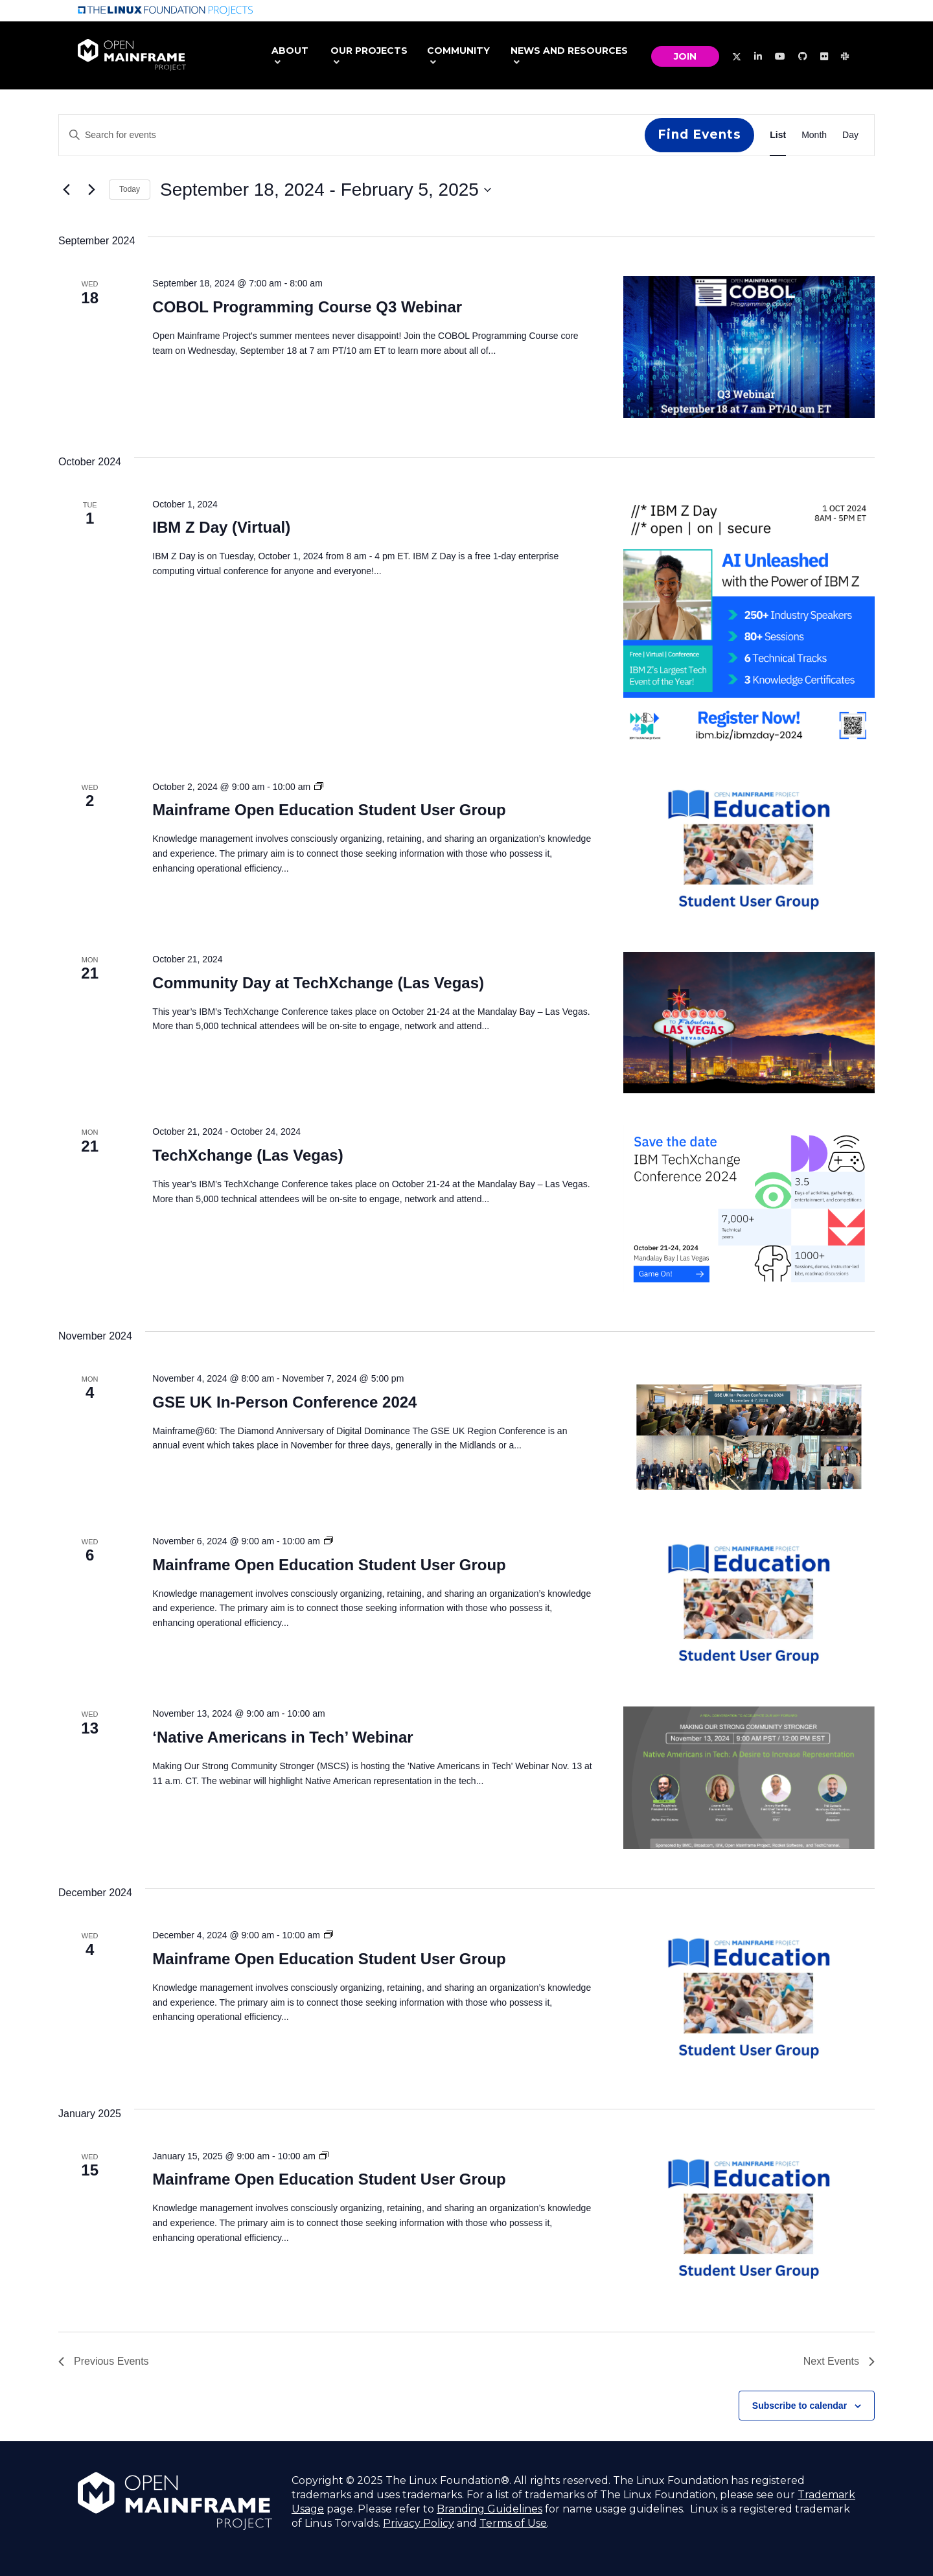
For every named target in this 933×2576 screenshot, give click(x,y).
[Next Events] (91, 190)
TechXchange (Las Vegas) (247, 1155)
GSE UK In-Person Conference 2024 (284, 1402)
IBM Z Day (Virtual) (221, 527)
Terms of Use (513, 2523)
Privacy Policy (418, 2523)
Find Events (699, 134)
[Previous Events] (66, 190)
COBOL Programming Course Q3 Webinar (307, 307)
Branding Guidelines (489, 2509)
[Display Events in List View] (778, 135)
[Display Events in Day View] (850, 135)
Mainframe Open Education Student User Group (328, 809)
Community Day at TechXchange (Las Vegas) (318, 983)
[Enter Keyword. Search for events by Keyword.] (352, 135)
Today (129, 189)
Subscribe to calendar (799, 2405)
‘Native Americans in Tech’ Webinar (282, 1737)
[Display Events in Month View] (814, 135)
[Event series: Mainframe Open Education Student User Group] (318, 787)
